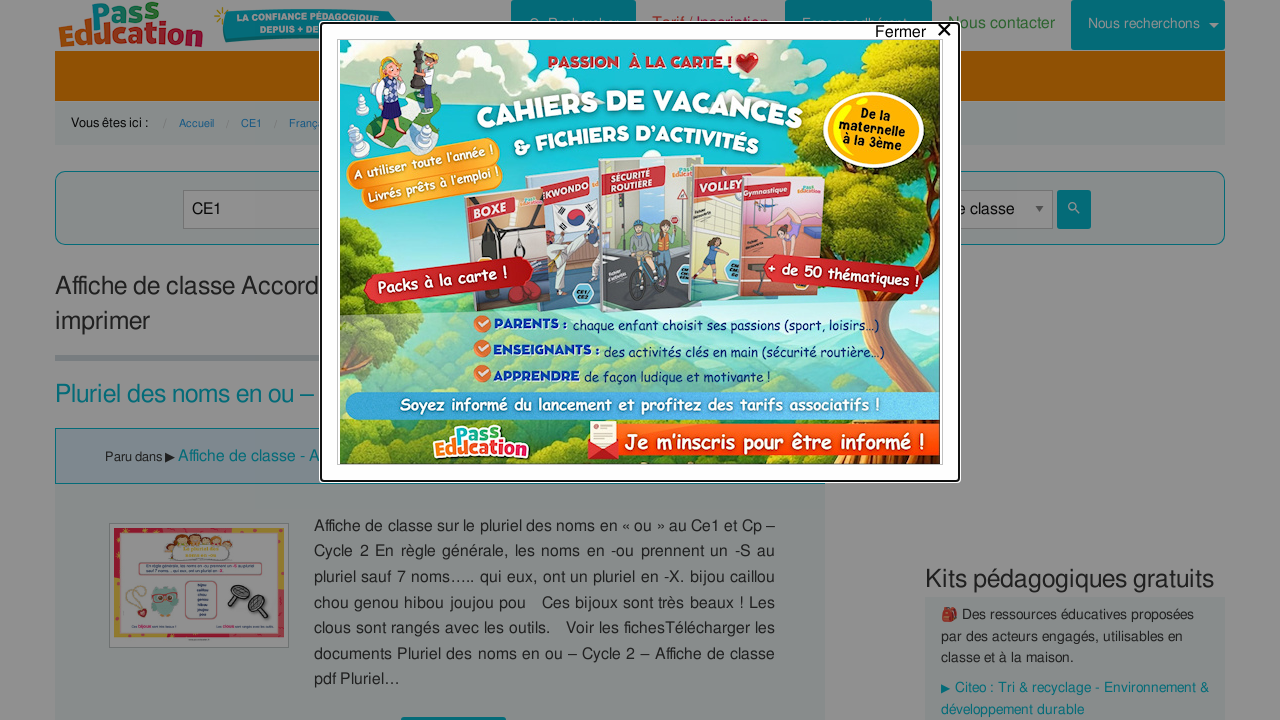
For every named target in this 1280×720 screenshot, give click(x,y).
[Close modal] (914, 27)
